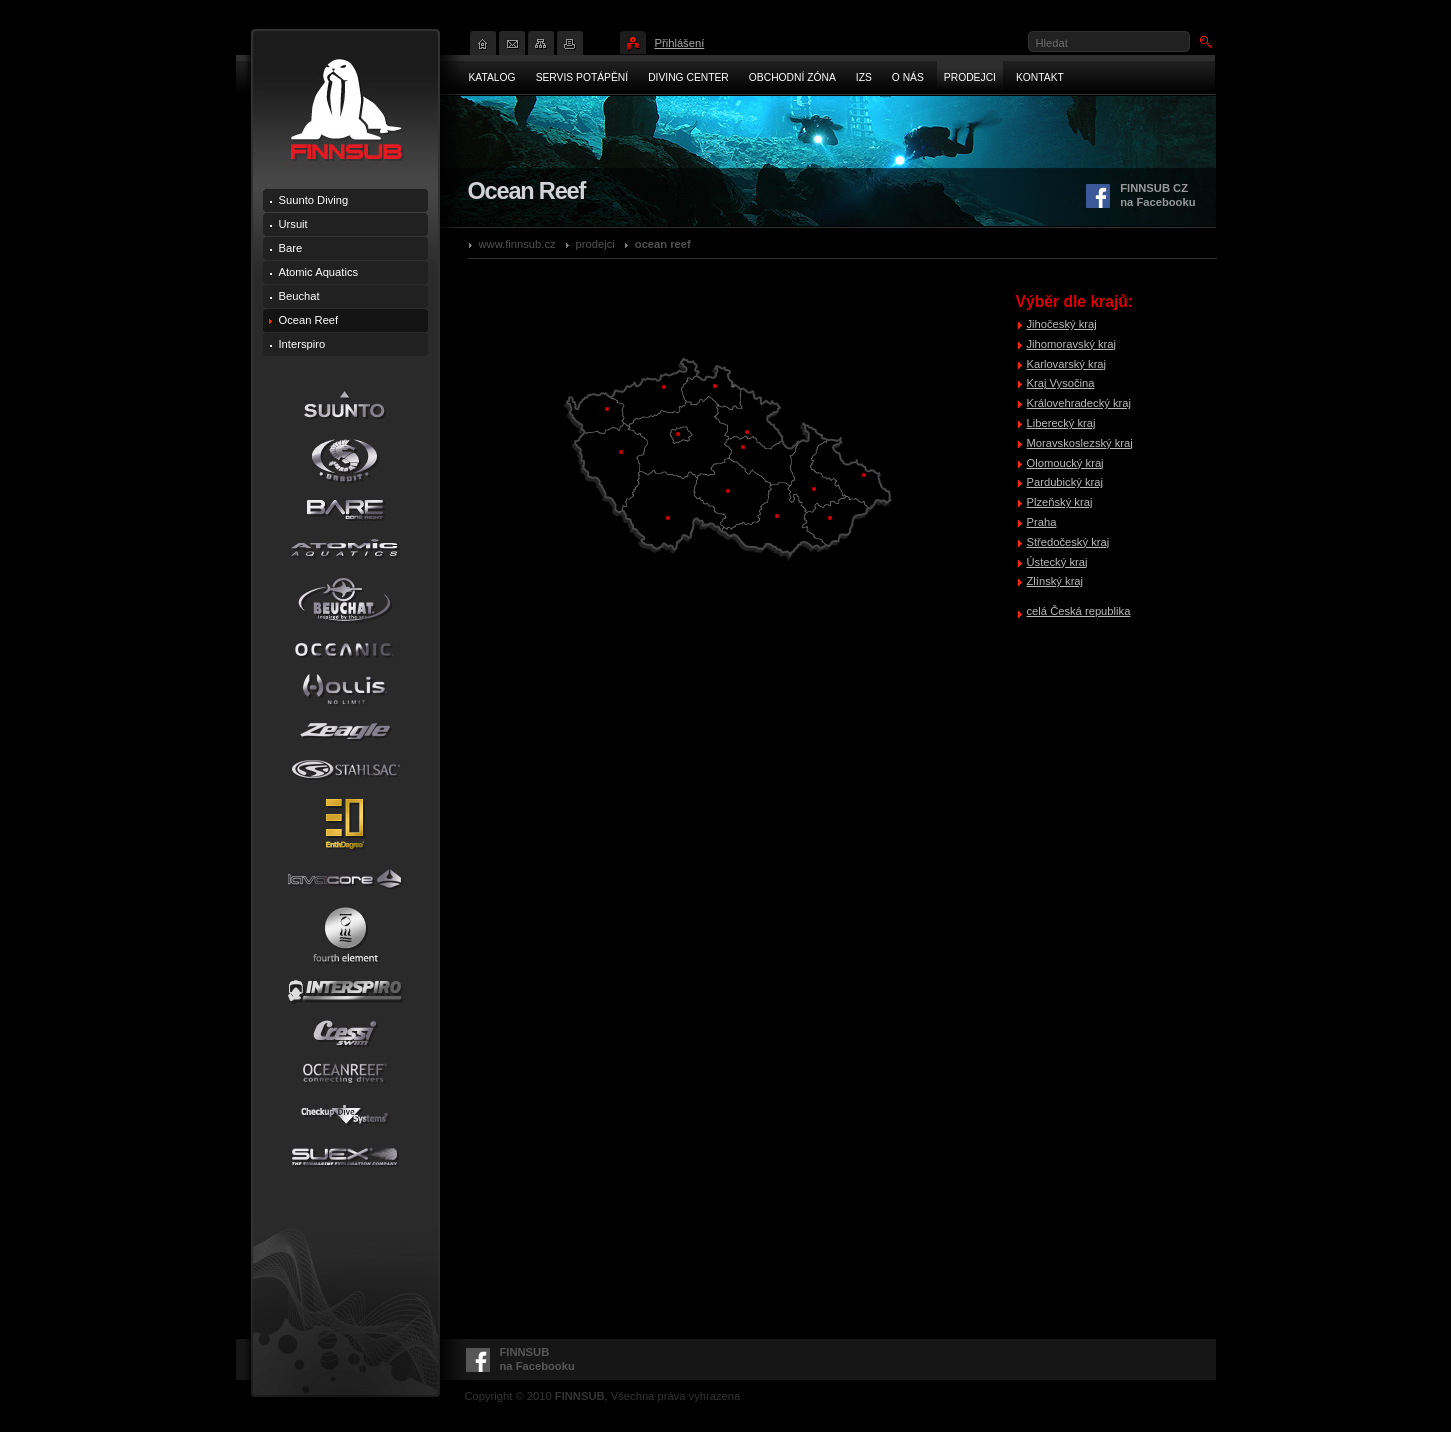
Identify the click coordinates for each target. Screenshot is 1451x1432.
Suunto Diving (314, 200)
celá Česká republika (1079, 611)
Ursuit (293, 224)
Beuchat (299, 296)
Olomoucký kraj (1065, 463)
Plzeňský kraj (1060, 502)
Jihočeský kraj (1062, 324)
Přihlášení (680, 43)
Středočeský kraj (1068, 542)
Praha (1042, 522)
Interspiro (302, 344)
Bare (291, 248)
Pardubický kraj (1065, 482)
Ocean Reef (663, 244)
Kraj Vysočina (1061, 383)
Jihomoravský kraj (1072, 344)
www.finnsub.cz (517, 244)
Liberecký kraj (1061, 423)
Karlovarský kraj (1067, 364)
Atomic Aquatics (319, 272)
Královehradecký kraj (1079, 403)
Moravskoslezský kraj (1080, 443)
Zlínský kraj (1055, 581)
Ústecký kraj (1057, 562)
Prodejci (595, 244)
